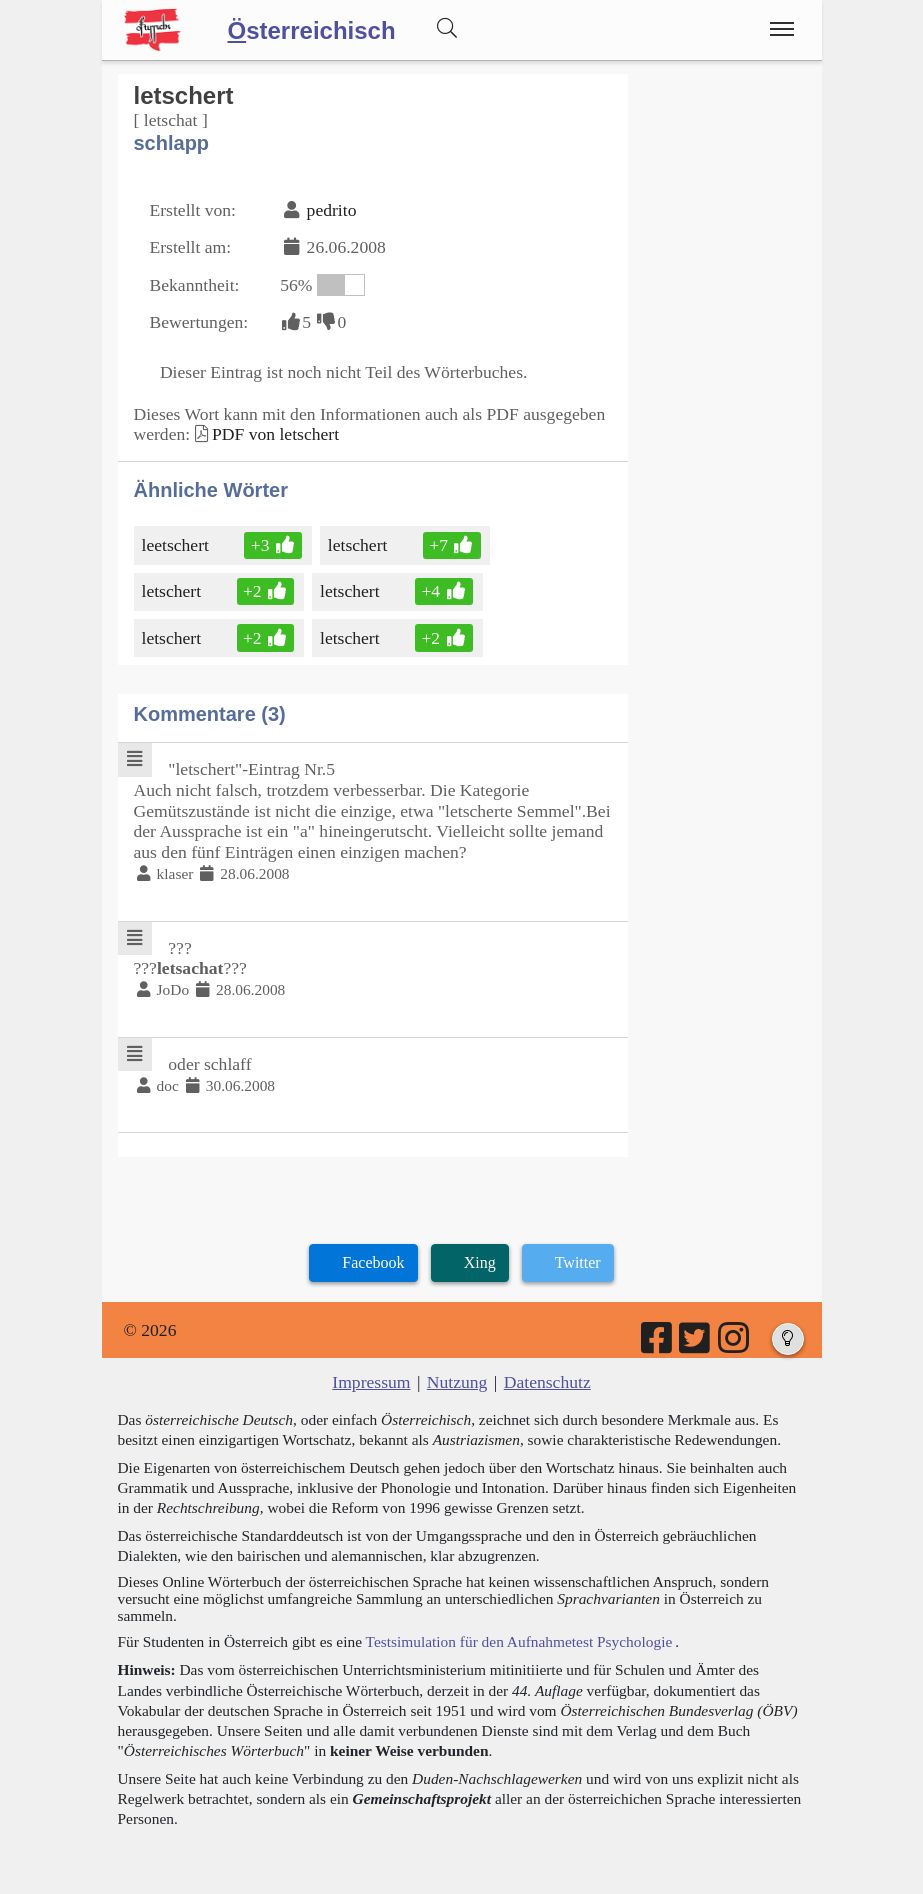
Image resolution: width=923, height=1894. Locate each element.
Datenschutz (547, 1382)
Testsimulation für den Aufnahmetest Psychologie (519, 1641)
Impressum (371, 1382)
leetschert (177, 545)
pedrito (332, 210)
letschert (359, 545)
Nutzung (457, 1382)
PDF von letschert (275, 434)
